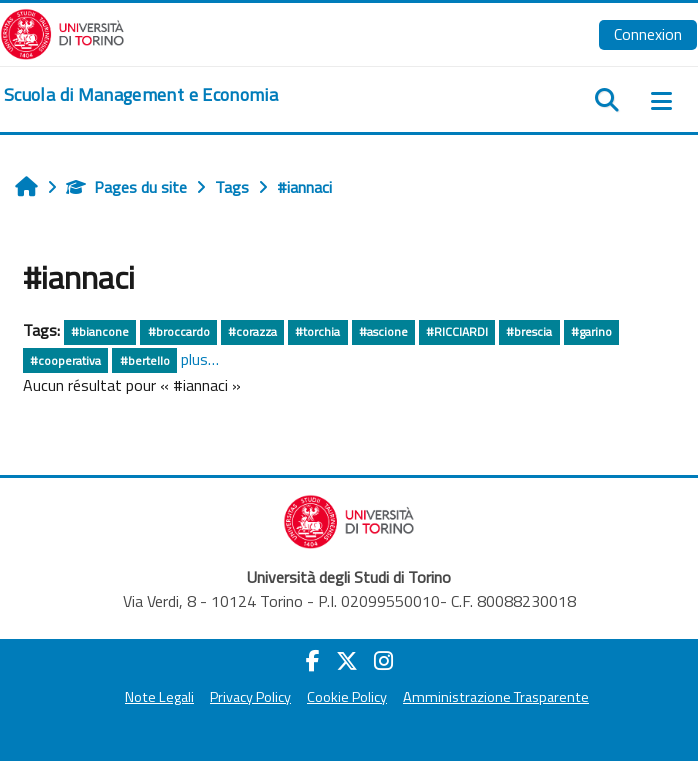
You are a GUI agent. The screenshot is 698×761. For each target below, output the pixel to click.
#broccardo (179, 331)
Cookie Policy (347, 697)
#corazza (252, 331)
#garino (591, 331)
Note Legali (159, 697)
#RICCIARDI (457, 331)
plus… (200, 359)
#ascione (383, 331)
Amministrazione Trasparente (496, 697)
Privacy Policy (250, 697)
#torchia (317, 331)
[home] (141, 95)
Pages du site (126, 187)
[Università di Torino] (62, 32)
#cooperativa (65, 360)
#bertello (145, 360)
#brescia (529, 331)
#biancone (100, 331)
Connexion (648, 34)
